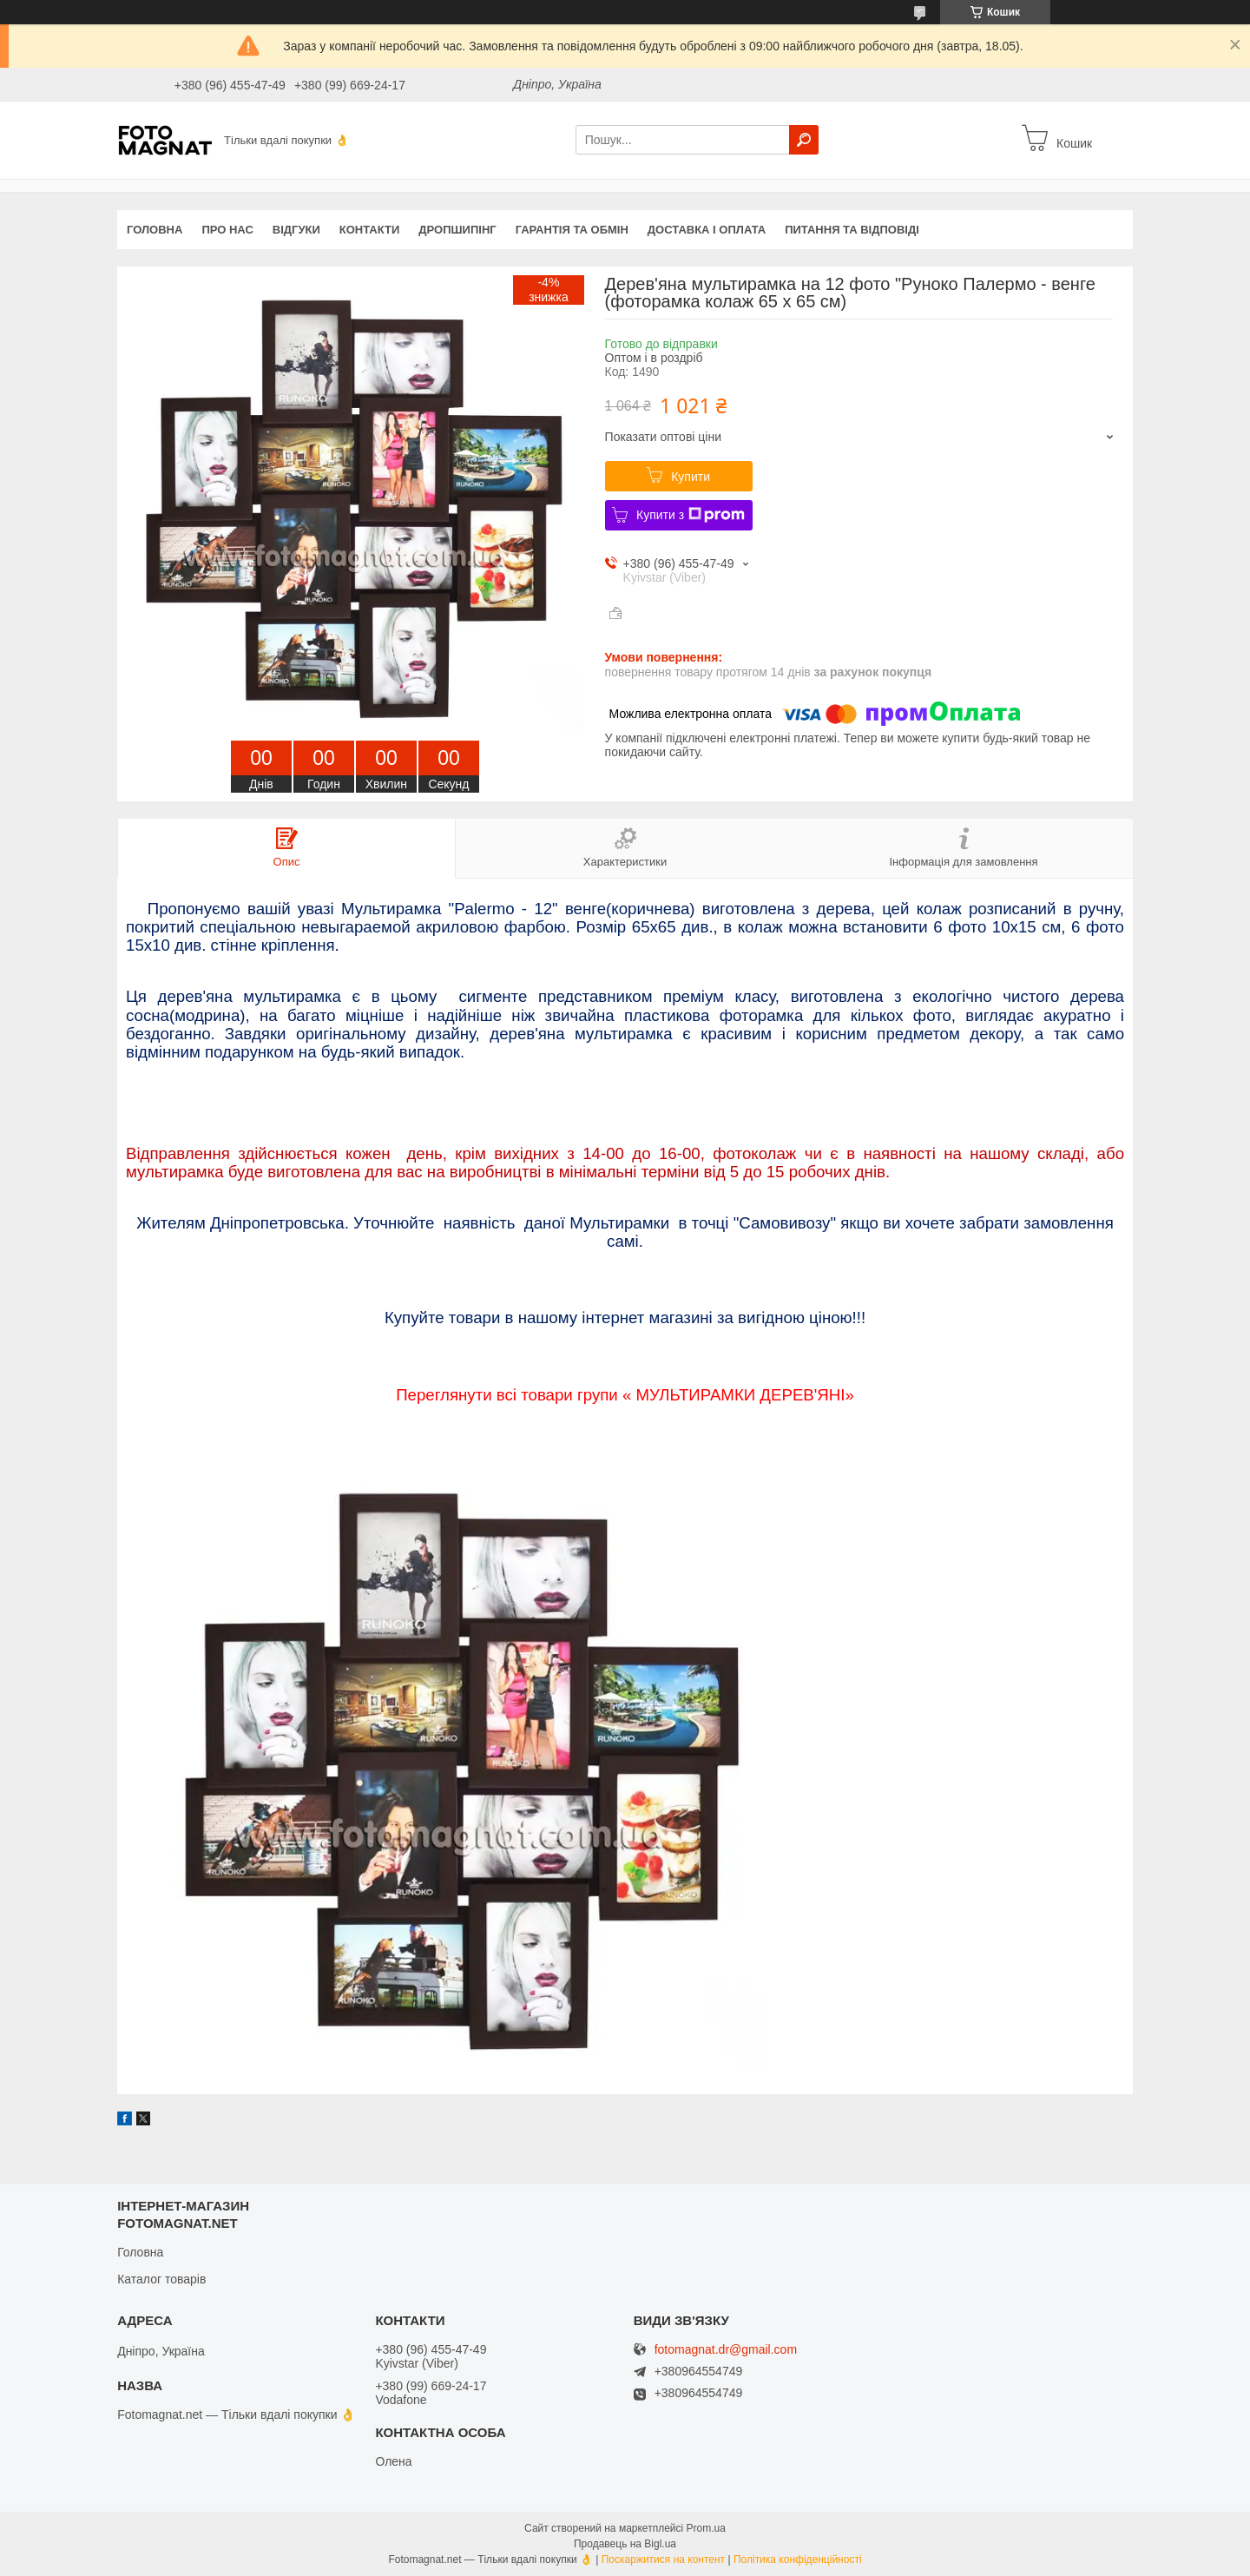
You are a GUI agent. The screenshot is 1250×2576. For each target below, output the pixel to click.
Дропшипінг (457, 229)
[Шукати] (804, 140)
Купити (690, 477)
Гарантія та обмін (572, 229)
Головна (154, 229)
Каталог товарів (161, 2279)
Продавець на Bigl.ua (625, 2544)
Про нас (227, 229)
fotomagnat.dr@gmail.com (726, 2349)
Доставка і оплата (707, 229)
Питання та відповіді (852, 229)
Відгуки (296, 229)
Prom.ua (706, 2528)
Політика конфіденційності (798, 2559)
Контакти (369, 229)
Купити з (690, 515)
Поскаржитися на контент (663, 2559)
